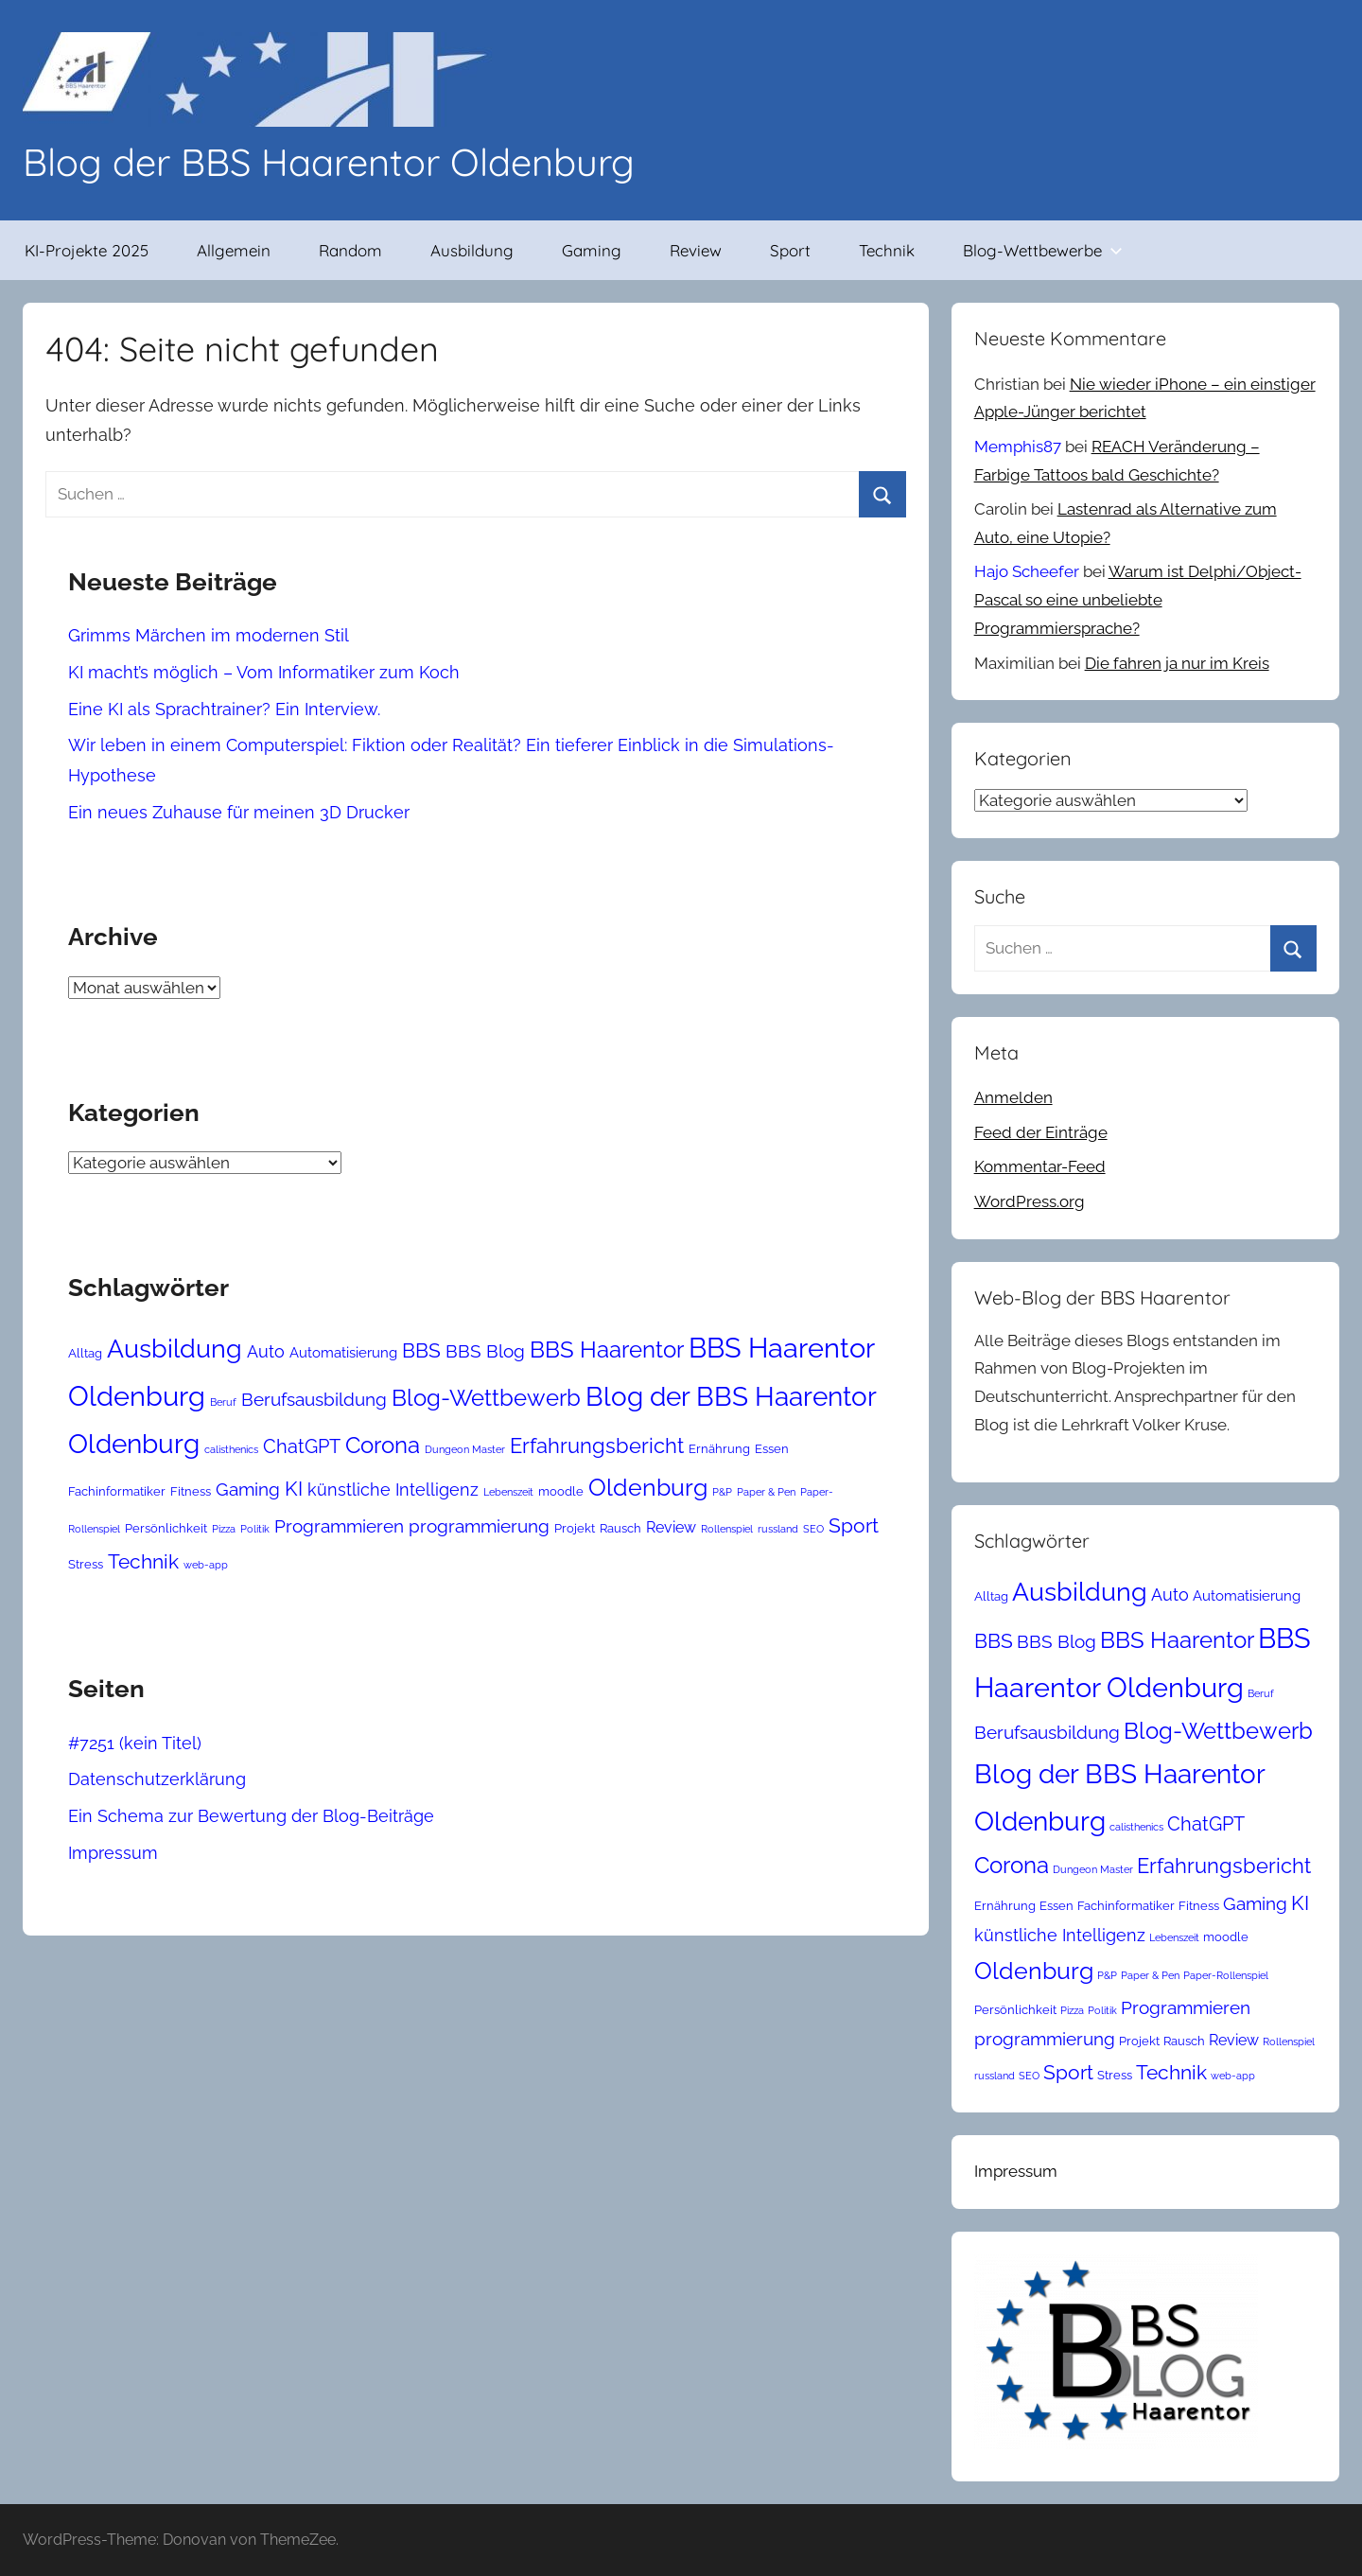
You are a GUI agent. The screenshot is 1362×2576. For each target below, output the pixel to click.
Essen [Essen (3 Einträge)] (772, 1449)
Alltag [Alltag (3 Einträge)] (85, 1353)
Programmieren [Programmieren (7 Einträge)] (339, 1526)
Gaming (591, 250)
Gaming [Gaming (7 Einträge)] (248, 1489)
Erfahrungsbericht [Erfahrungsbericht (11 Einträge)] (597, 1445)
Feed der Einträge (1041, 1132)
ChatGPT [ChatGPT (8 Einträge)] (301, 1446)
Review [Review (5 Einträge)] (671, 1527)
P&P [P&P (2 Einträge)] (722, 1492)
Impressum (113, 1853)
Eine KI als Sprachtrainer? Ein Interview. (224, 709)
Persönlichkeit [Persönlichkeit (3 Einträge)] (166, 1528)
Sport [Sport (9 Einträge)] (854, 1526)
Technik (887, 250)
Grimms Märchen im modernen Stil (208, 635)
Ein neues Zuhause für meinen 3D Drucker (239, 812)
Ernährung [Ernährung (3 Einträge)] (719, 1449)
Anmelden (1013, 1097)
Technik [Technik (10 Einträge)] (143, 1561)
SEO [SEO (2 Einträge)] (813, 1528)
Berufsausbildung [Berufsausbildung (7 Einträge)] (314, 1399)
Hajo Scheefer (1026, 571)
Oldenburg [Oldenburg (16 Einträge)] (647, 1487)
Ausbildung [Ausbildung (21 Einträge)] (174, 1348)
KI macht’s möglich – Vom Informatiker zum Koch (264, 672)
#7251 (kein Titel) (134, 1743)
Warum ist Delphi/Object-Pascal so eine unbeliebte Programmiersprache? (1137, 600)
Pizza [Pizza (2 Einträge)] (224, 1528)
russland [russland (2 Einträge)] (778, 1528)
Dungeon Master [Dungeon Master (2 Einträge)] (465, 1449)
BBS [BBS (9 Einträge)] (421, 1351)
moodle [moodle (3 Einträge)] (561, 1491)
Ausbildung (472, 250)
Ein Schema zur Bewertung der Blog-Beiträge (251, 1816)
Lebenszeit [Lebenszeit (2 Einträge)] (508, 1492)
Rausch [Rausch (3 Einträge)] (620, 1528)
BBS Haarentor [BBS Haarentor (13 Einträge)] (607, 1350)
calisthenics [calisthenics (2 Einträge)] (231, 1449)
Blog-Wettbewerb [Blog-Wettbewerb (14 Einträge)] (486, 1397)
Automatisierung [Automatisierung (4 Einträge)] (343, 1352)
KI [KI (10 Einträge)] (294, 1488)
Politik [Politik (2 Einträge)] (255, 1528)
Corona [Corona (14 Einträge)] (382, 1445)
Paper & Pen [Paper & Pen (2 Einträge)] (766, 1492)
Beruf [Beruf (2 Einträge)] (223, 1402)
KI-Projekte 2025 (86, 250)
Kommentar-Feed (1040, 1166)
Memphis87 (1017, 446)
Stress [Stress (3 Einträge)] (85, 1564)
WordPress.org (1029, 1201)
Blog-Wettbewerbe (1043, 250)
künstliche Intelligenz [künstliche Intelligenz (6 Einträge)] (393, 1489)
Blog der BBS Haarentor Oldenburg (329, 161)
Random (350, 250)
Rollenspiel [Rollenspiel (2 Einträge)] (727, 1528)
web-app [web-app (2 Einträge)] (205, 1564)
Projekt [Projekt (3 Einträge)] (574, 1528)
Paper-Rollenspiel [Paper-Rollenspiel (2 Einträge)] (1225, 1975)
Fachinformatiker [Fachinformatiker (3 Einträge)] (117, 1491)
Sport (790, 250)
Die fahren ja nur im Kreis (1177, 663)
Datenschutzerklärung (157, 1779)
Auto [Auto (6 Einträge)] (266, 1351)
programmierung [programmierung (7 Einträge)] (479, 1526)
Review (696, 250)
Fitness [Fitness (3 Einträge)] (190, 1491)
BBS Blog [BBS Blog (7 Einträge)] (485, 1351)
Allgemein (234, 250)
